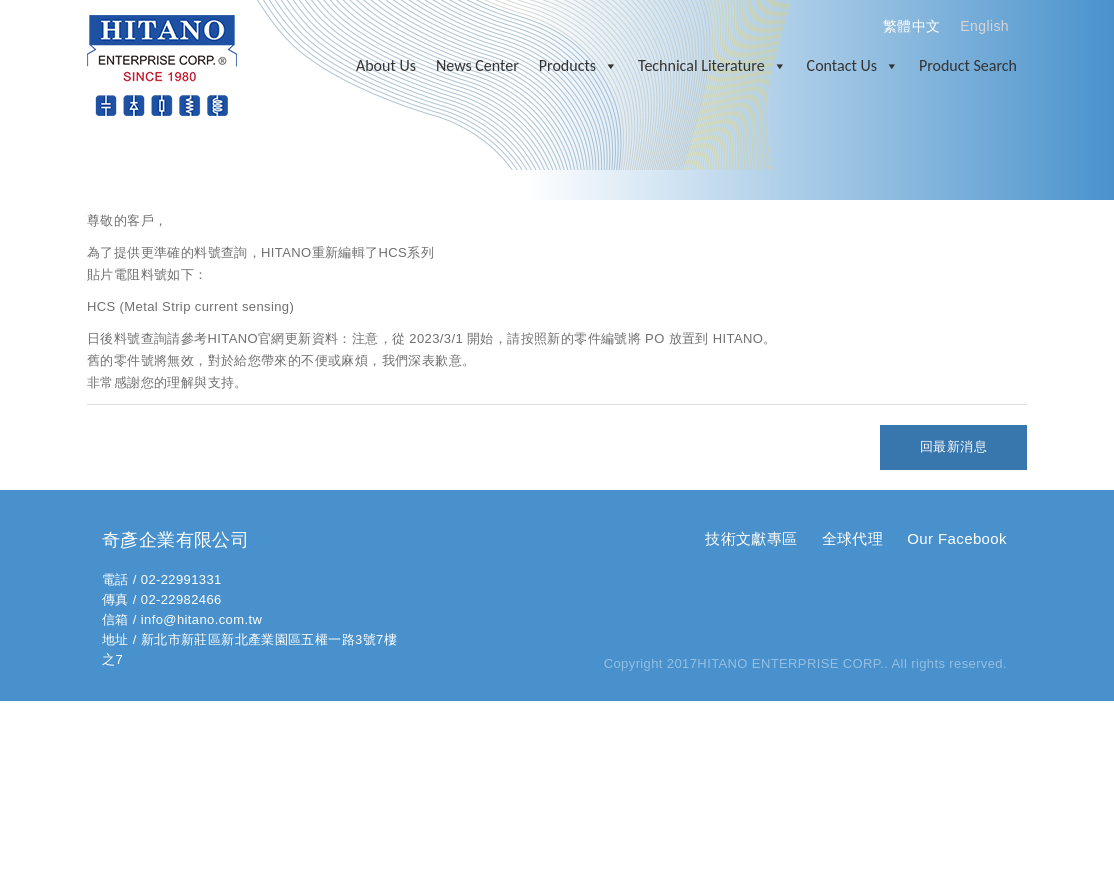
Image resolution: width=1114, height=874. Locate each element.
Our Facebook (957, 538)
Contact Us (853, 66)
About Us (386, 65)
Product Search (968, 65)
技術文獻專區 (751, 538)
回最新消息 (953, 446)
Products (578, 66)
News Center (477, 65)
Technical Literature (712, 66)
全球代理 (853, 538)
